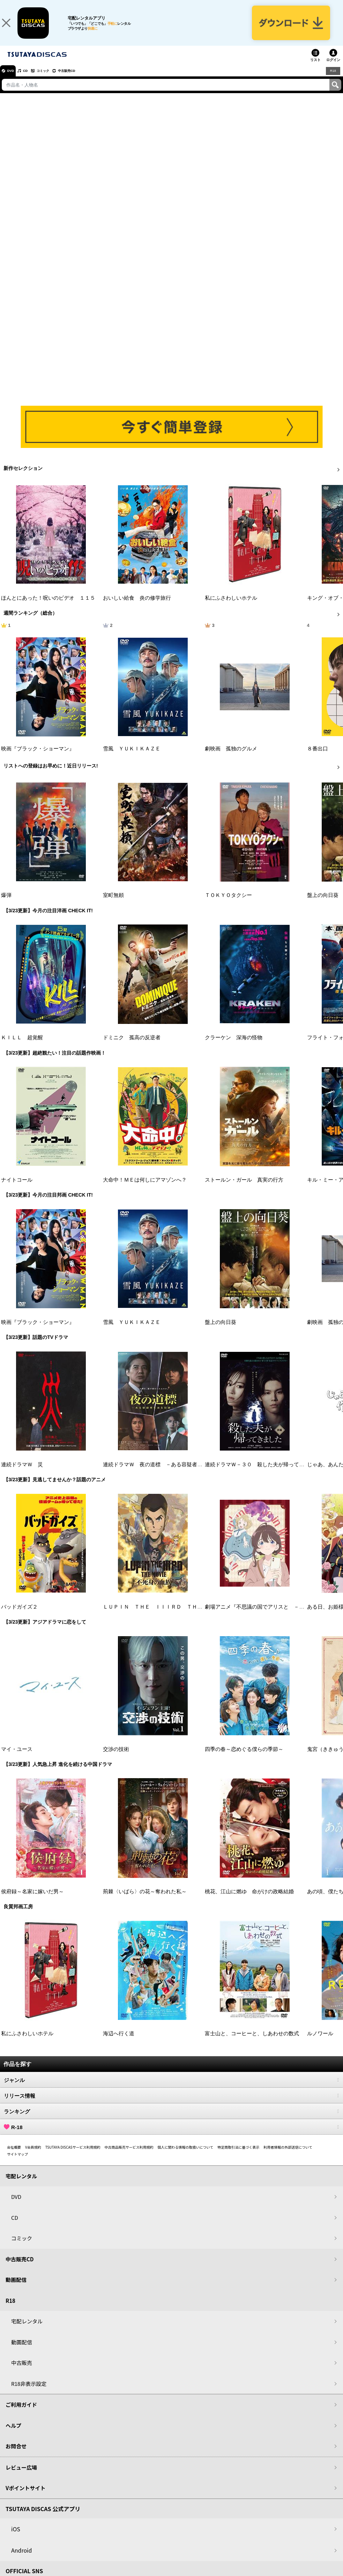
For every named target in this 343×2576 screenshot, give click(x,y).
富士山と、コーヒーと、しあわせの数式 (252, 2042)
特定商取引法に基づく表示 (238, 2155)
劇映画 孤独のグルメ (231, 758)
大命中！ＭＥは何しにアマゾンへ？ (145, 1189)
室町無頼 (113, 904)
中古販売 (21, 2371)
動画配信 (16, 2288)
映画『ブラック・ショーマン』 (37, 758)
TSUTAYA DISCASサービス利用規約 (72, 2155)
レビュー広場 (21, 2476)
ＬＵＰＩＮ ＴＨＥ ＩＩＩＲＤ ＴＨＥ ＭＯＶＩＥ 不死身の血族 (186, 1616)
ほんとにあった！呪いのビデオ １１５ (48, 606)
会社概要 (14, 2155)
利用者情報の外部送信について (287, 2155)
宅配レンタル (27, 2330)
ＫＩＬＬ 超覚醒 (22, 1046)
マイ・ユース (16, 1758)
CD (32, 80)
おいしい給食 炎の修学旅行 (137, 606)
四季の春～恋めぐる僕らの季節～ (244, 1758)
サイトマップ (17, 2162)
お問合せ (16, 2455)
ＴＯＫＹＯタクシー (228, 904)
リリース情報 (171, 2104)
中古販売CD (85, 80)
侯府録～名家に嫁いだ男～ (32, 1900)
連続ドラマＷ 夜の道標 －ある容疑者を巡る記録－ (166, 1473)
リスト (315, 69)
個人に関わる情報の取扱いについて (186, 2155)
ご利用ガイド (21, 2413)
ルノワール (320, 2042)
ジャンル (171, 2088)
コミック (55, 80)
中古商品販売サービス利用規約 (129, 2155)
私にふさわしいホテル (231, 606)
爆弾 (6, 904)
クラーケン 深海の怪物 (233, 1046)
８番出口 (317, 758)
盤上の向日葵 (322, 904)
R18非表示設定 (28, 2392)
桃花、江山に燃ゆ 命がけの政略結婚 (249, 1900)
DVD (13, 80)
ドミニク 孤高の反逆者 (132, 1046)
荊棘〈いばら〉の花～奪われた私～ (145, 1900)
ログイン (333, 69)
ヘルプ (13, 2434)
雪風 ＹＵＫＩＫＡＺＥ (132, 758)
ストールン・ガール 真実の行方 (244, 1189)
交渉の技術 (116, 1758)
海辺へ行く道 (118, 2042)
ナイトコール (16, 1189)
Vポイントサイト (25, 2497)
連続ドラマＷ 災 (22, 1473)
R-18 (171, 2135)
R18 (332, 79)
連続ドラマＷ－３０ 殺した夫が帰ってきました (262, 1473)
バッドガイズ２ (19, 1616)
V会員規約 (33, 2155)
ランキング (171, 2120)
